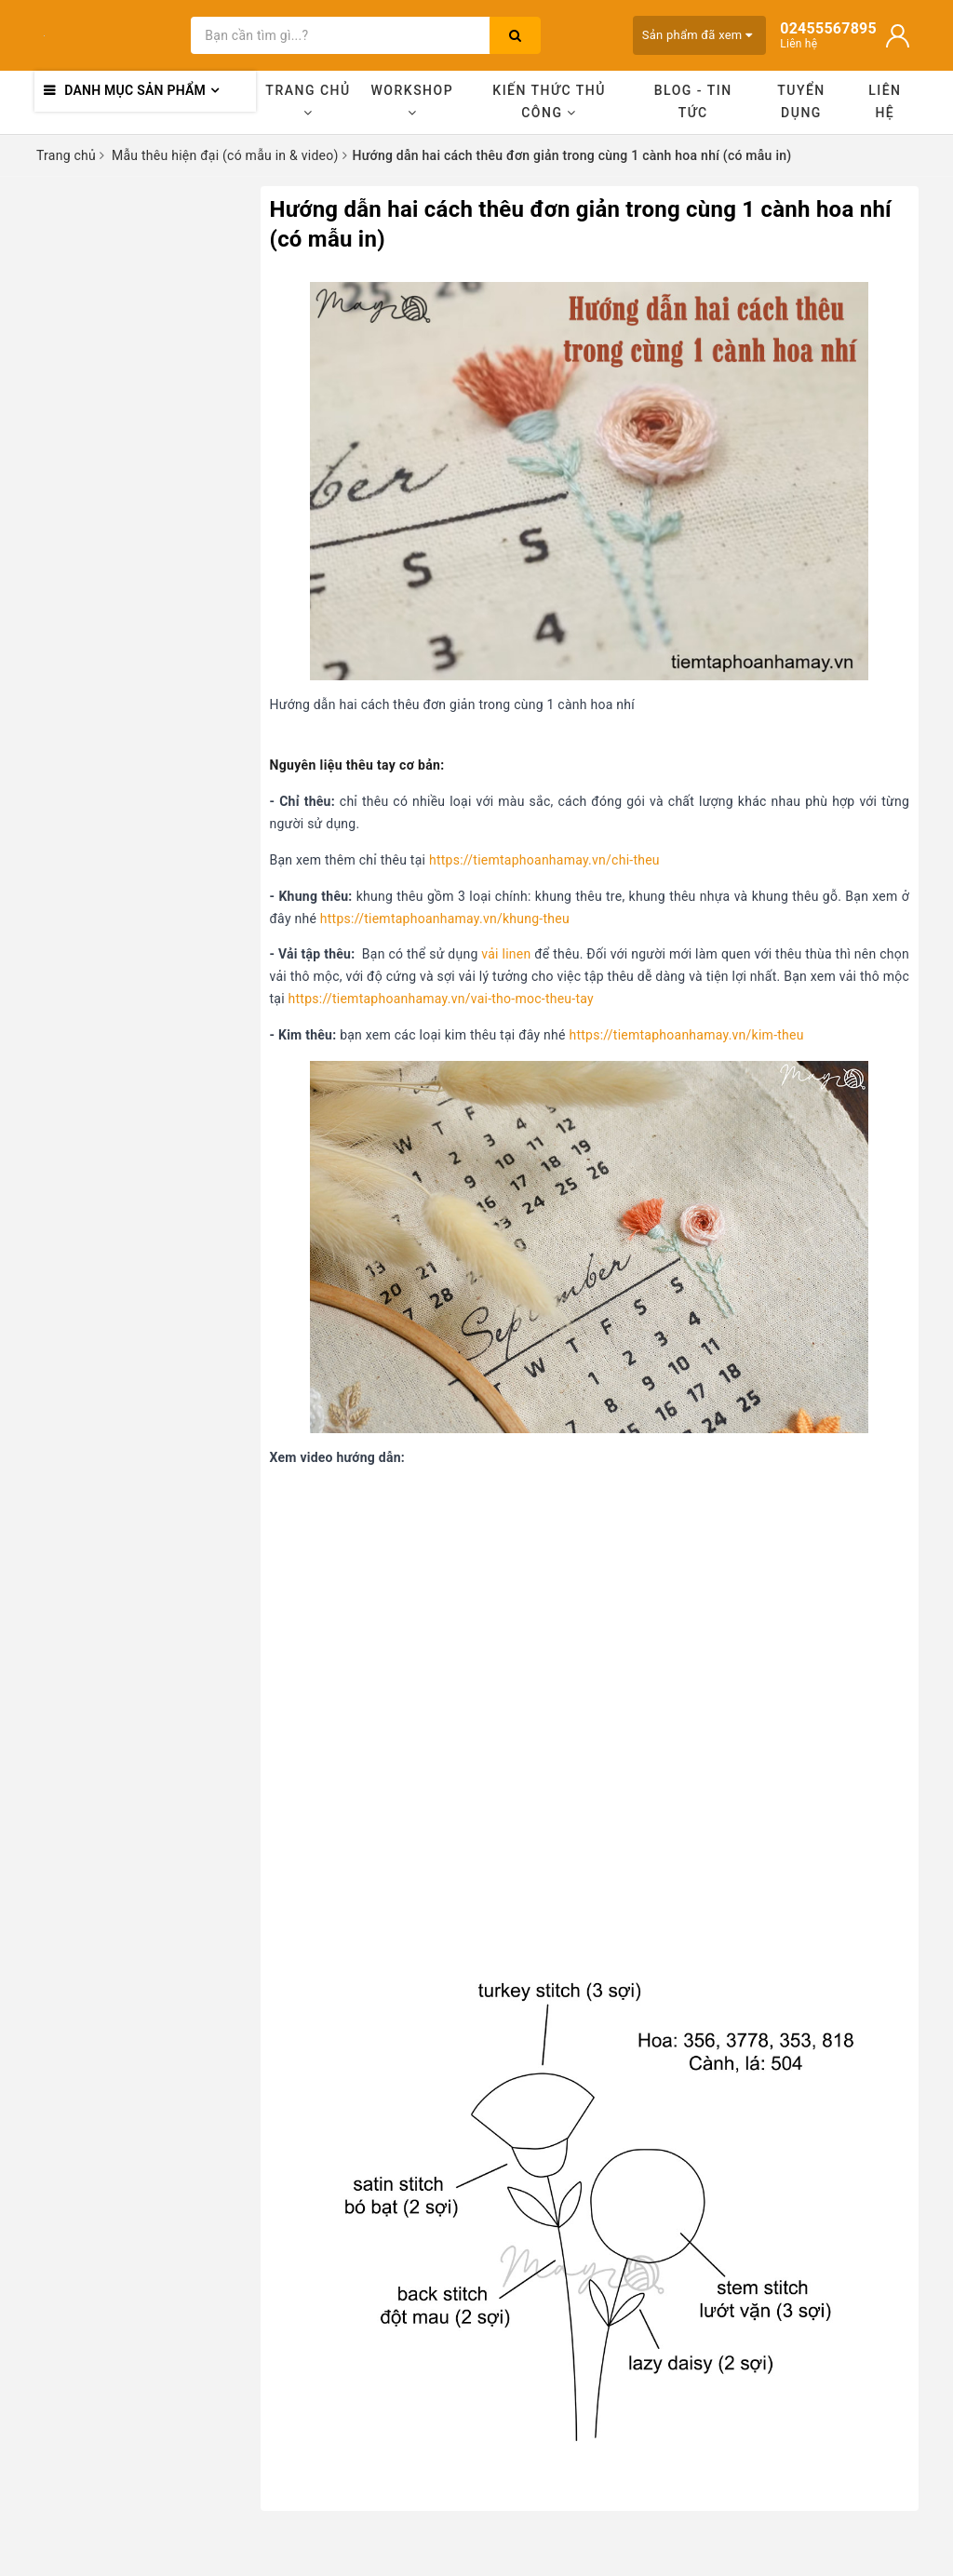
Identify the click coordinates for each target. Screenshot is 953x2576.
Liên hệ (884, 101)
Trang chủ (307, 101)
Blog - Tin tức (693, 101)
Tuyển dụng (801, 101)
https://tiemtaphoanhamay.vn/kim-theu (686, 1034)
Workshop (412, 101)
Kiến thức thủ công (549, 101)
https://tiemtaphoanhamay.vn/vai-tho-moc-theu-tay (441, 998)
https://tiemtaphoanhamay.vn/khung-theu (445, 918)
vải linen (505, 953)
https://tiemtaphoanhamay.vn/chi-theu (544, 859)
